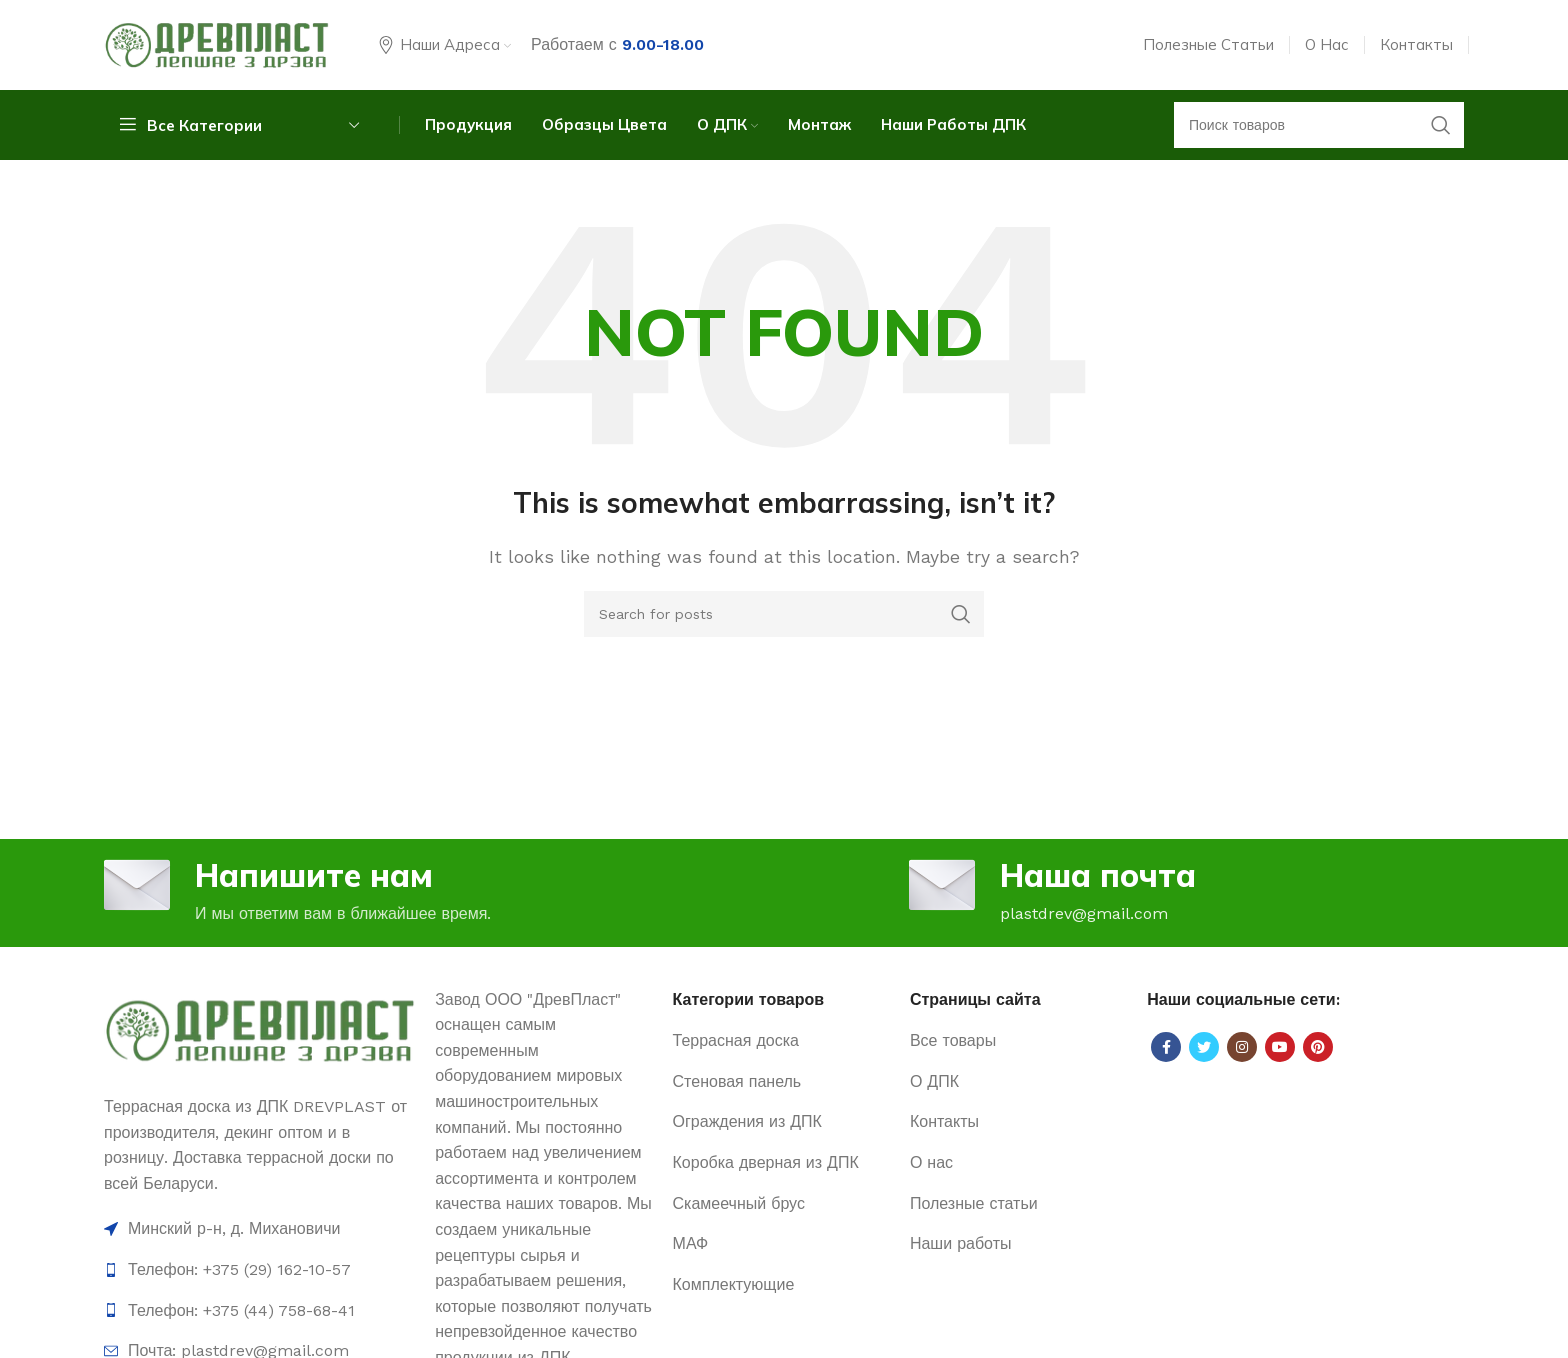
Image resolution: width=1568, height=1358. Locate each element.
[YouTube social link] (1280, 1047)
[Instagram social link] (1242, 1047)
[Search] (784, 614)
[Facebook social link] (1166, 1047)
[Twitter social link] (1204, 1047)
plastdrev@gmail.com (1084, 913)
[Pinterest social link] (1318, 1047)
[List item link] (259, 1270)
